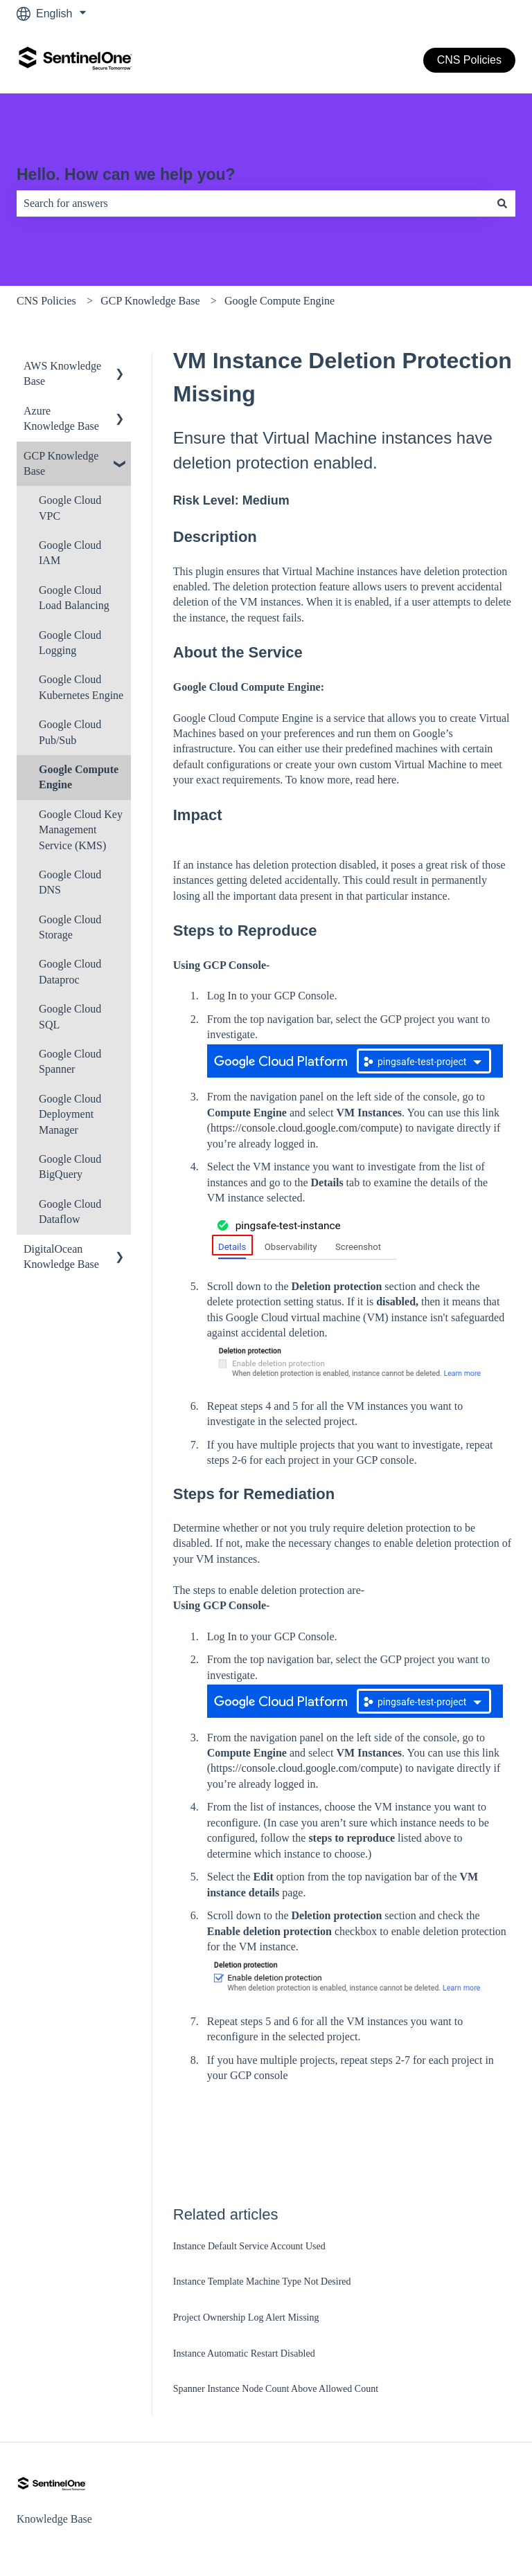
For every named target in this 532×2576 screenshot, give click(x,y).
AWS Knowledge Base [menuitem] (62, 373)
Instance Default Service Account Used (249, 2246)
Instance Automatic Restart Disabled (244, 2353)
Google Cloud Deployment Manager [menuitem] (70, 1114)
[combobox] (253, 203)
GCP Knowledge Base (150, 301)
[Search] (502, 203)
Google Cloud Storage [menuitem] (70, 927)
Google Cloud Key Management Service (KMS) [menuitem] (81, 829)
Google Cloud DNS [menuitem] (70, 882)
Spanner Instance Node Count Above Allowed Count (275, 2389)
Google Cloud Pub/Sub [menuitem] (70, 731)
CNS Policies (469, 60)
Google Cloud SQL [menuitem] (70, 1016)
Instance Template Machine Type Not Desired (262, 2281)
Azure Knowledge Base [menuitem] (61, 418)
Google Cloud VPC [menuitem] (70, 507)
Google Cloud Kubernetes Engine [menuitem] (81, 686)
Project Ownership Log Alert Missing (246, 2317)
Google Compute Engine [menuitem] (78, 776)
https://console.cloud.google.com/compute (305, 1128)
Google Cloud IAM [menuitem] (70, 552)
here (387, 780)
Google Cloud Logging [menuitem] (70, 642)
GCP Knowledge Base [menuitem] (61, 463)
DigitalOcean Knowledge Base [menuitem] (61, 1256)
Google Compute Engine (279, 301)
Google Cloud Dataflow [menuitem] (70, 1211)
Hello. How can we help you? (126, 174)
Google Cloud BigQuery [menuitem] (70, 1166)
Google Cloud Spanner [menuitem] (70, 1061)
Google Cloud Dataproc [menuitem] (70, 971)
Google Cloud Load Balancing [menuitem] (74, 597)
